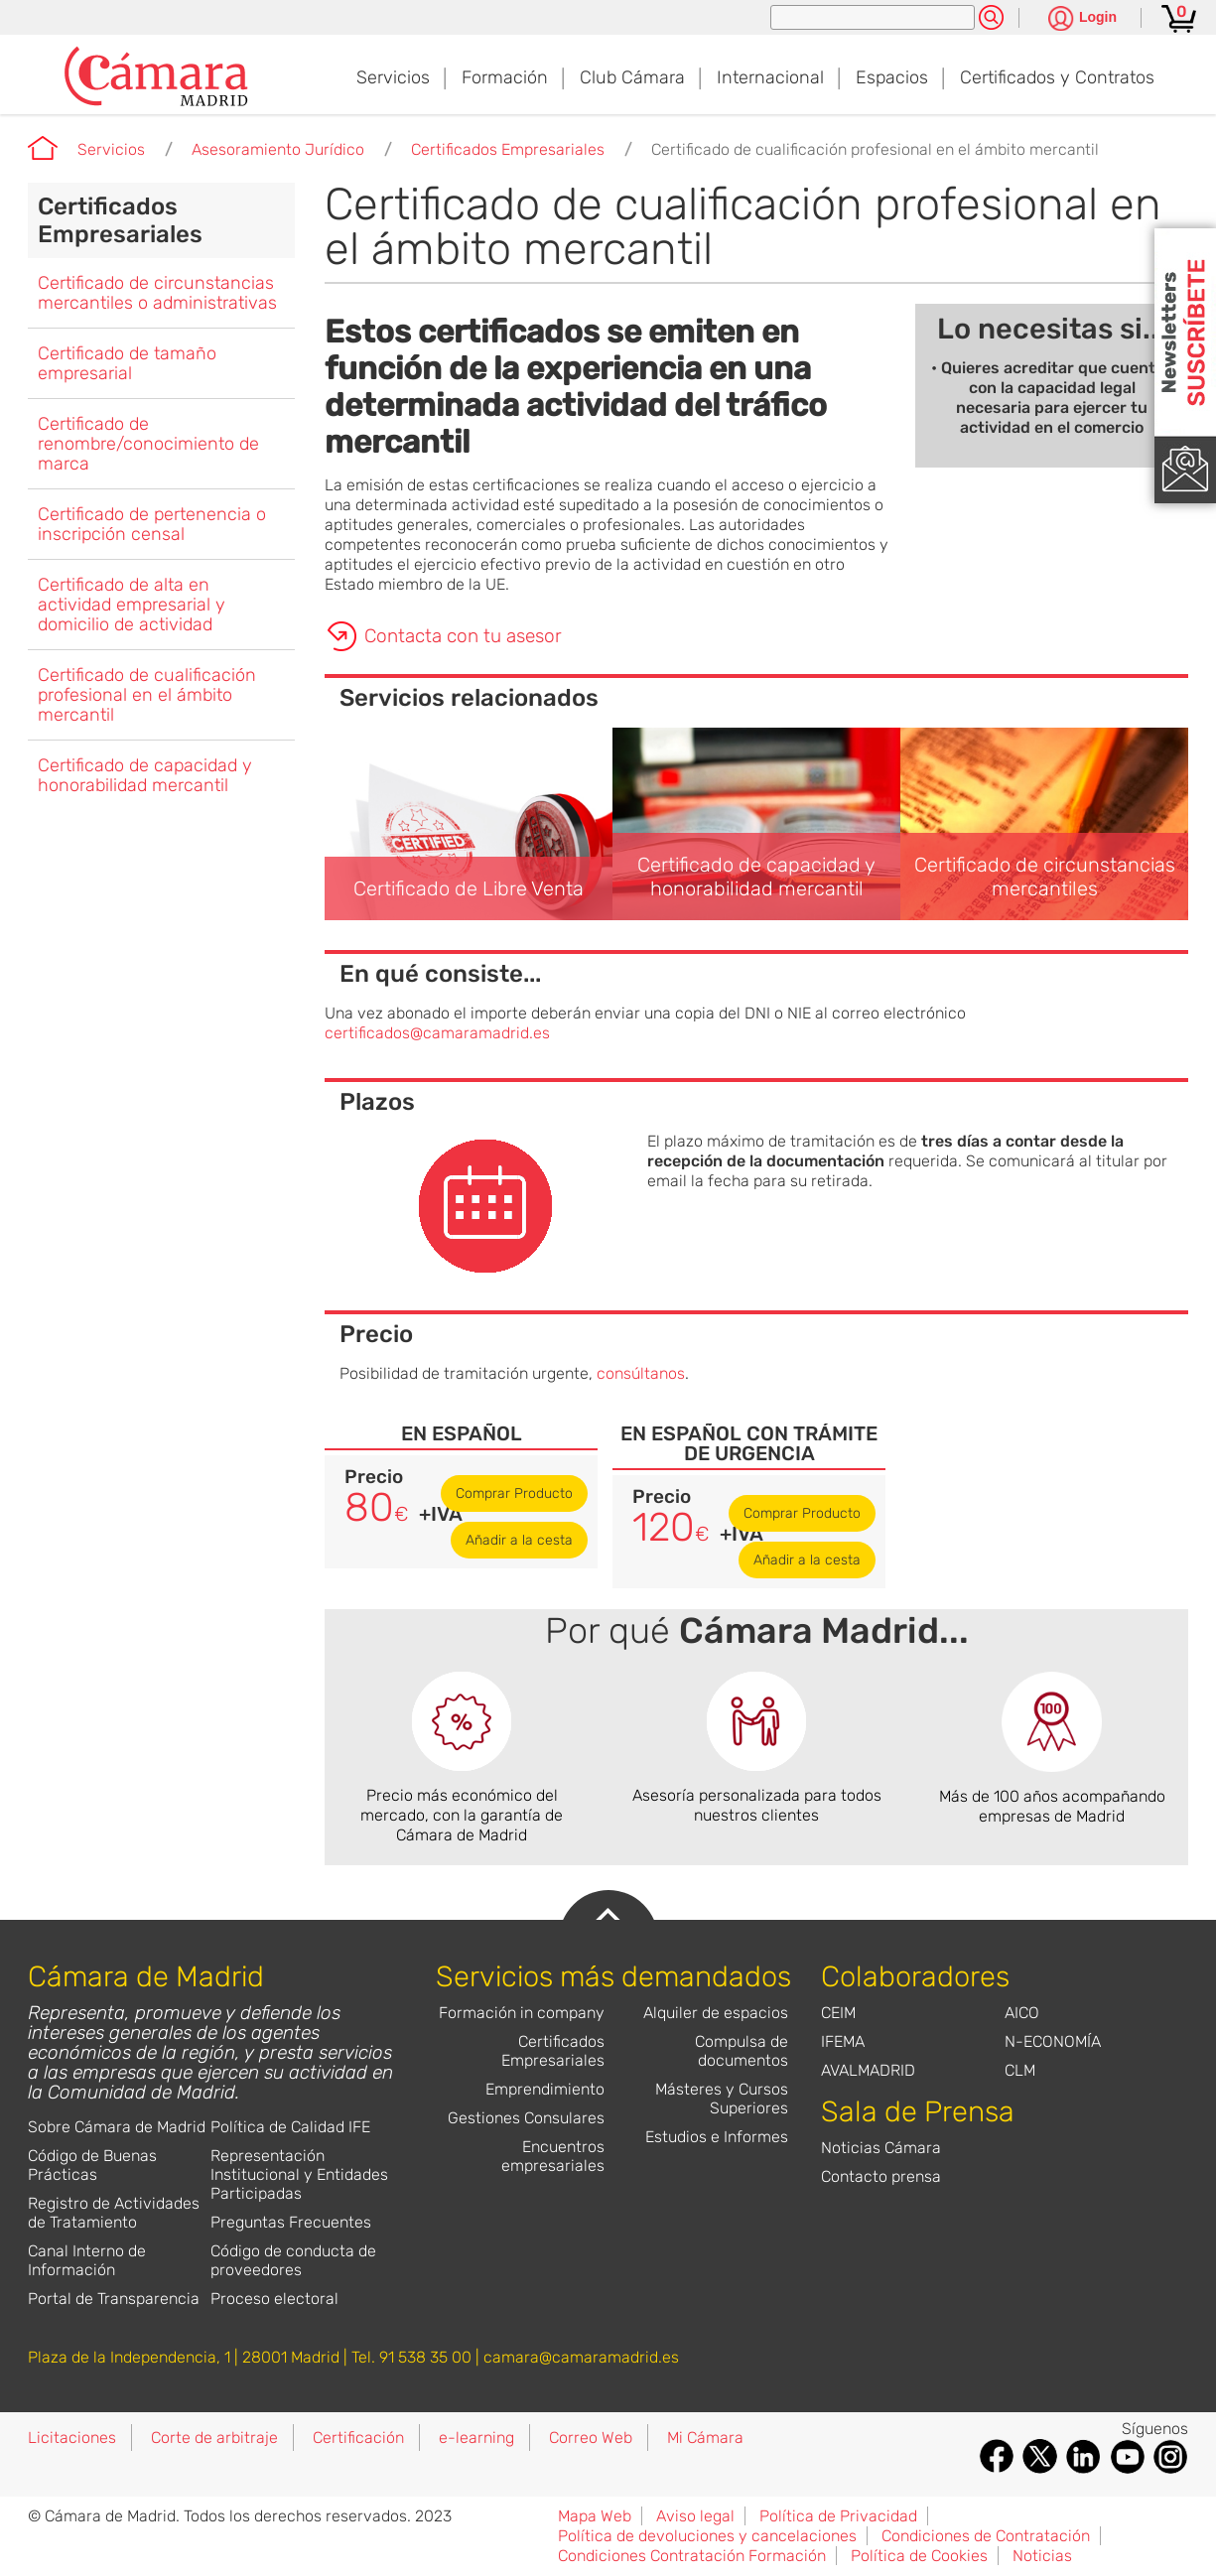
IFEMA (843, 2041)
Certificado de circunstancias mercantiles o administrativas (157, 293)
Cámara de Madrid (43, 148)
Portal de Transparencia (114, 2298)
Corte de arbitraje (214, 2437)
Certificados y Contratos (1057, 77)
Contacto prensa (881, 2176)
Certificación (358, 2437)
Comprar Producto (514, 1493)
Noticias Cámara (881, 2147)
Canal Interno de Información (87, 2260)
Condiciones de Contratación (985, 2535)
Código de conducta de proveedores (293, 2260)
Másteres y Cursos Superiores (721, 2098)
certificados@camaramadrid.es (437, 1032)
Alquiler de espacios (715, 2012)
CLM (1020, 2070)
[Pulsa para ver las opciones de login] (1082, 19)
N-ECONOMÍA (1053, 2041)
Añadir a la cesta (519, 1540)
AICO (1022, 2012)
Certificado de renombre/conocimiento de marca (148, 444)
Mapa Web (594, 2516)
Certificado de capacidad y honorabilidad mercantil (145, 775)
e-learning (476, 2437)
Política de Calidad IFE (290, 2126)
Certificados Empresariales (508, 149)
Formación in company (522, 2012)
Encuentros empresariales (553, 2156)
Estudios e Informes (716, 2136)
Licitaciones (72, 2437)
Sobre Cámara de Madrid (116, 2126)
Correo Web (590, 2437)
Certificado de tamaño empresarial (127, 363)
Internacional (770, 77)
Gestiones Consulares (526, 2117)
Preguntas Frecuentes (290, 2222)
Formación (505, 77)
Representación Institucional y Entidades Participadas (299, 2174)
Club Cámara (632, 77)
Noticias (1042, 2555)
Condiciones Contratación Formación (692, 2555)
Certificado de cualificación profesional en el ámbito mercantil (875, 149)
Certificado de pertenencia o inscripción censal (152, 524)
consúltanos (641, 1373)
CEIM (838, 2012)
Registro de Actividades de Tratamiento (114, 2213)
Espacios (892, 77)
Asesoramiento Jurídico (278, 149)
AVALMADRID (868, 2070)
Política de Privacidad (838, 2516)
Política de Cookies (919, 2555)
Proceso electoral (274, 2298)
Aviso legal (695, 2516)
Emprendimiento (545, 2089)
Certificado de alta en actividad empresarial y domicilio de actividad (131, 604)
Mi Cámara (705, 2437)
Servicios (393, 77)
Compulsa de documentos (741, 2051)
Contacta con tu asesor (463, 635)
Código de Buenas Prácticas (92, 2165)
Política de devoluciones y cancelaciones (707, 2535)
